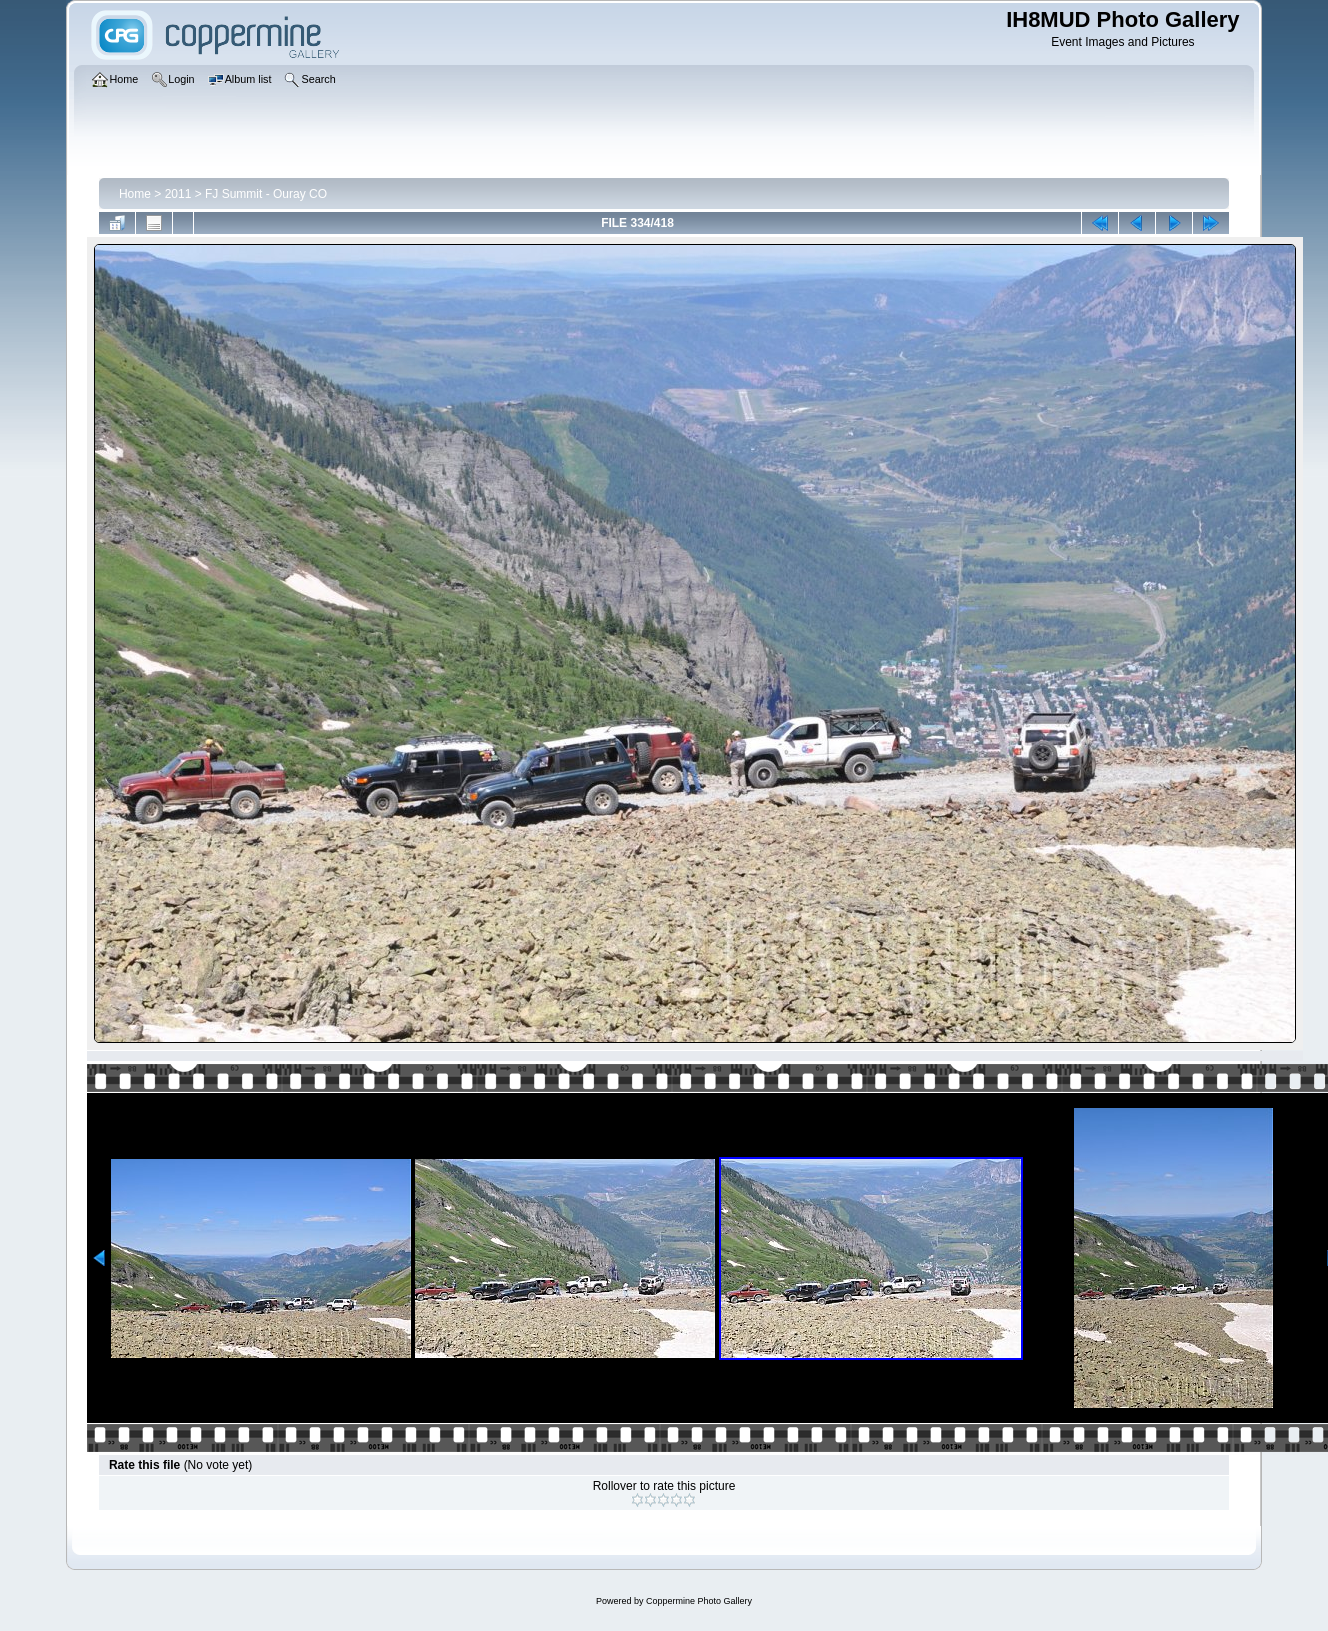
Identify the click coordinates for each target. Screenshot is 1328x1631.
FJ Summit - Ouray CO (266, 194)
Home (135, 194)
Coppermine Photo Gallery (699, 1601)
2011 (178, 194)
